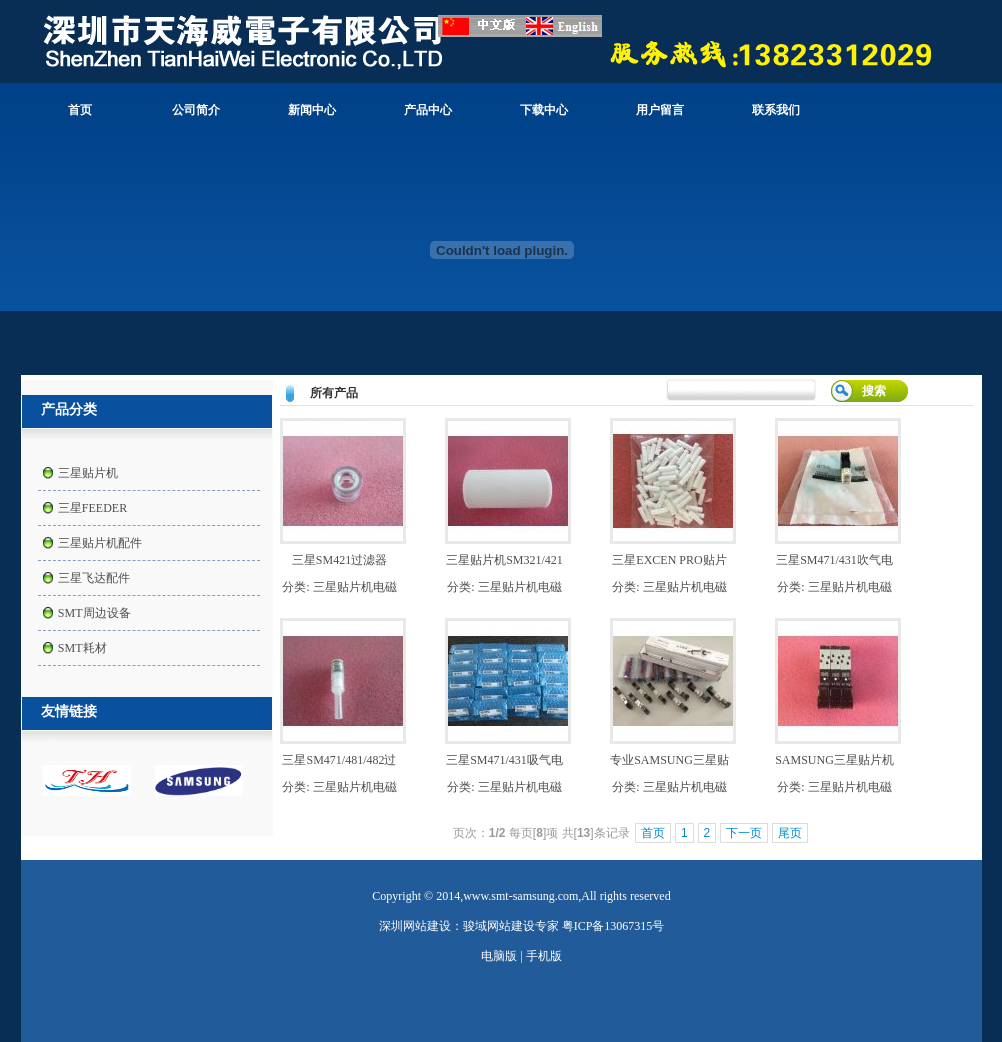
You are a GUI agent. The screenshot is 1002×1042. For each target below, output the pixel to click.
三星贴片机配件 (100, 543)
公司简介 (196, 110)
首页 (80, 110)
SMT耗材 (82, 648)
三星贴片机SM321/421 (504, 560)
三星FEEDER (92, 508)
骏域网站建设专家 (511, 926)
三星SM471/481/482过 (339, 760)
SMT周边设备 (94, 613)
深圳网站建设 (415, 926)
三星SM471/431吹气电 (834, 560)
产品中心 (428, 110)
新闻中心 (312, 110)
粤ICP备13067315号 (613, 926)
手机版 (544, 956)
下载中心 (544, 110)
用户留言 (660, 110)
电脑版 (499, 956)
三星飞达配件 (94, 578)
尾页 (790, 833)
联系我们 (776, 110)
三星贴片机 (88, 473)
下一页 (744, 833)
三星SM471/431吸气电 (504, 760)
